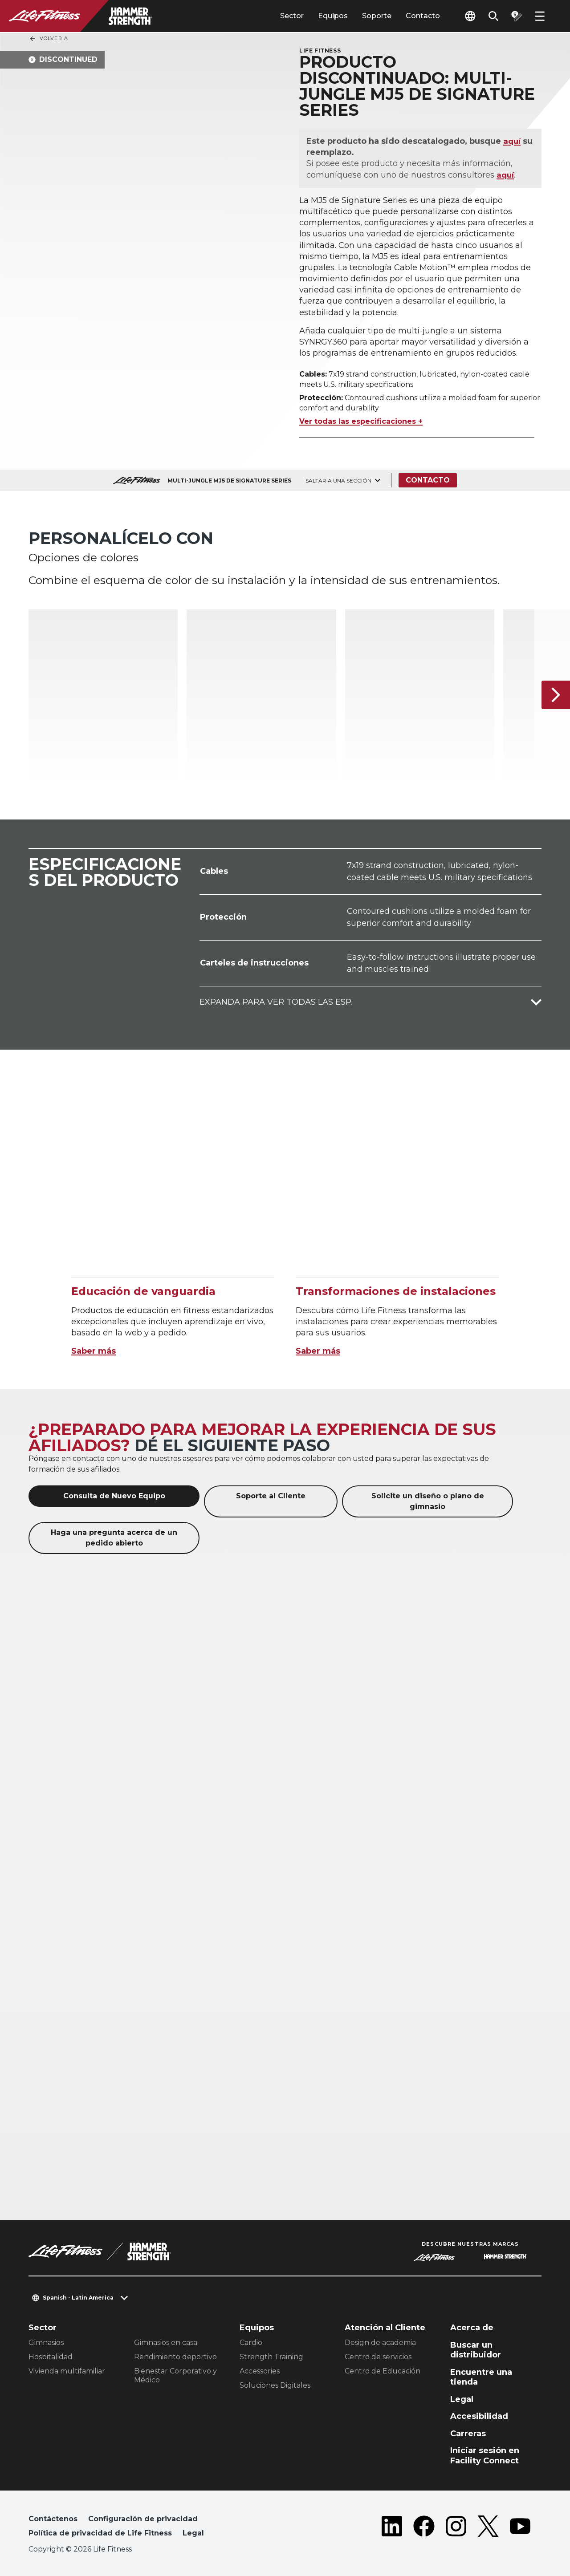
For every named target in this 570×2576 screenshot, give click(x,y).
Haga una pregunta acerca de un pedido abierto (114, 1537)
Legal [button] (193, 2533)
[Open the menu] (540, 16)
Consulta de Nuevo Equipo (114, 1496)
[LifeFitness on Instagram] (456, 2527)
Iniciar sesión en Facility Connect (484, 2456)
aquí (512, 141)
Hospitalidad (50, 2357)
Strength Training (271, 2357)
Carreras (468, 2433)
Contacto (423, 16)
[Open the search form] (493, 16)
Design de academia (380, 2342)
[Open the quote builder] (516, 16)
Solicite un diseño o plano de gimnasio (427, 1501)
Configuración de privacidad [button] (143, 2519)
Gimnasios (46, 2342)
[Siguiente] (556, 695)
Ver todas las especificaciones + (361, 421)
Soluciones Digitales (275, 2385)
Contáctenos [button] (52, 2519)
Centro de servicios (378, 2357)
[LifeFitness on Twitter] (488, 2527)
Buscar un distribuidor (475, 2350)
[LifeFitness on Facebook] (424, 2527)
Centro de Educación (382, 2371)
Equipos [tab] (333, 16)
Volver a (48, 38)
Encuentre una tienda (481, 2377)
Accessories (260, 2371)
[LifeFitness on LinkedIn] (392, 2527)
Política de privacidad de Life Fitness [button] (100, 2533)
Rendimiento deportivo (175, 2357)
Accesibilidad (479, 2416)
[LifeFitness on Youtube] (520, 2527)
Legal (461, 2399)
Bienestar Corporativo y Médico (175, 2375)
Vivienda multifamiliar (66, 2371)
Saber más (93, 1351)
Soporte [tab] (376, 16)
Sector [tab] (292, 16)
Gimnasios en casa (165, 2342)
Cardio (251, 2342)
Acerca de (471, 2328)
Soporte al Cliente (270, 1496)
